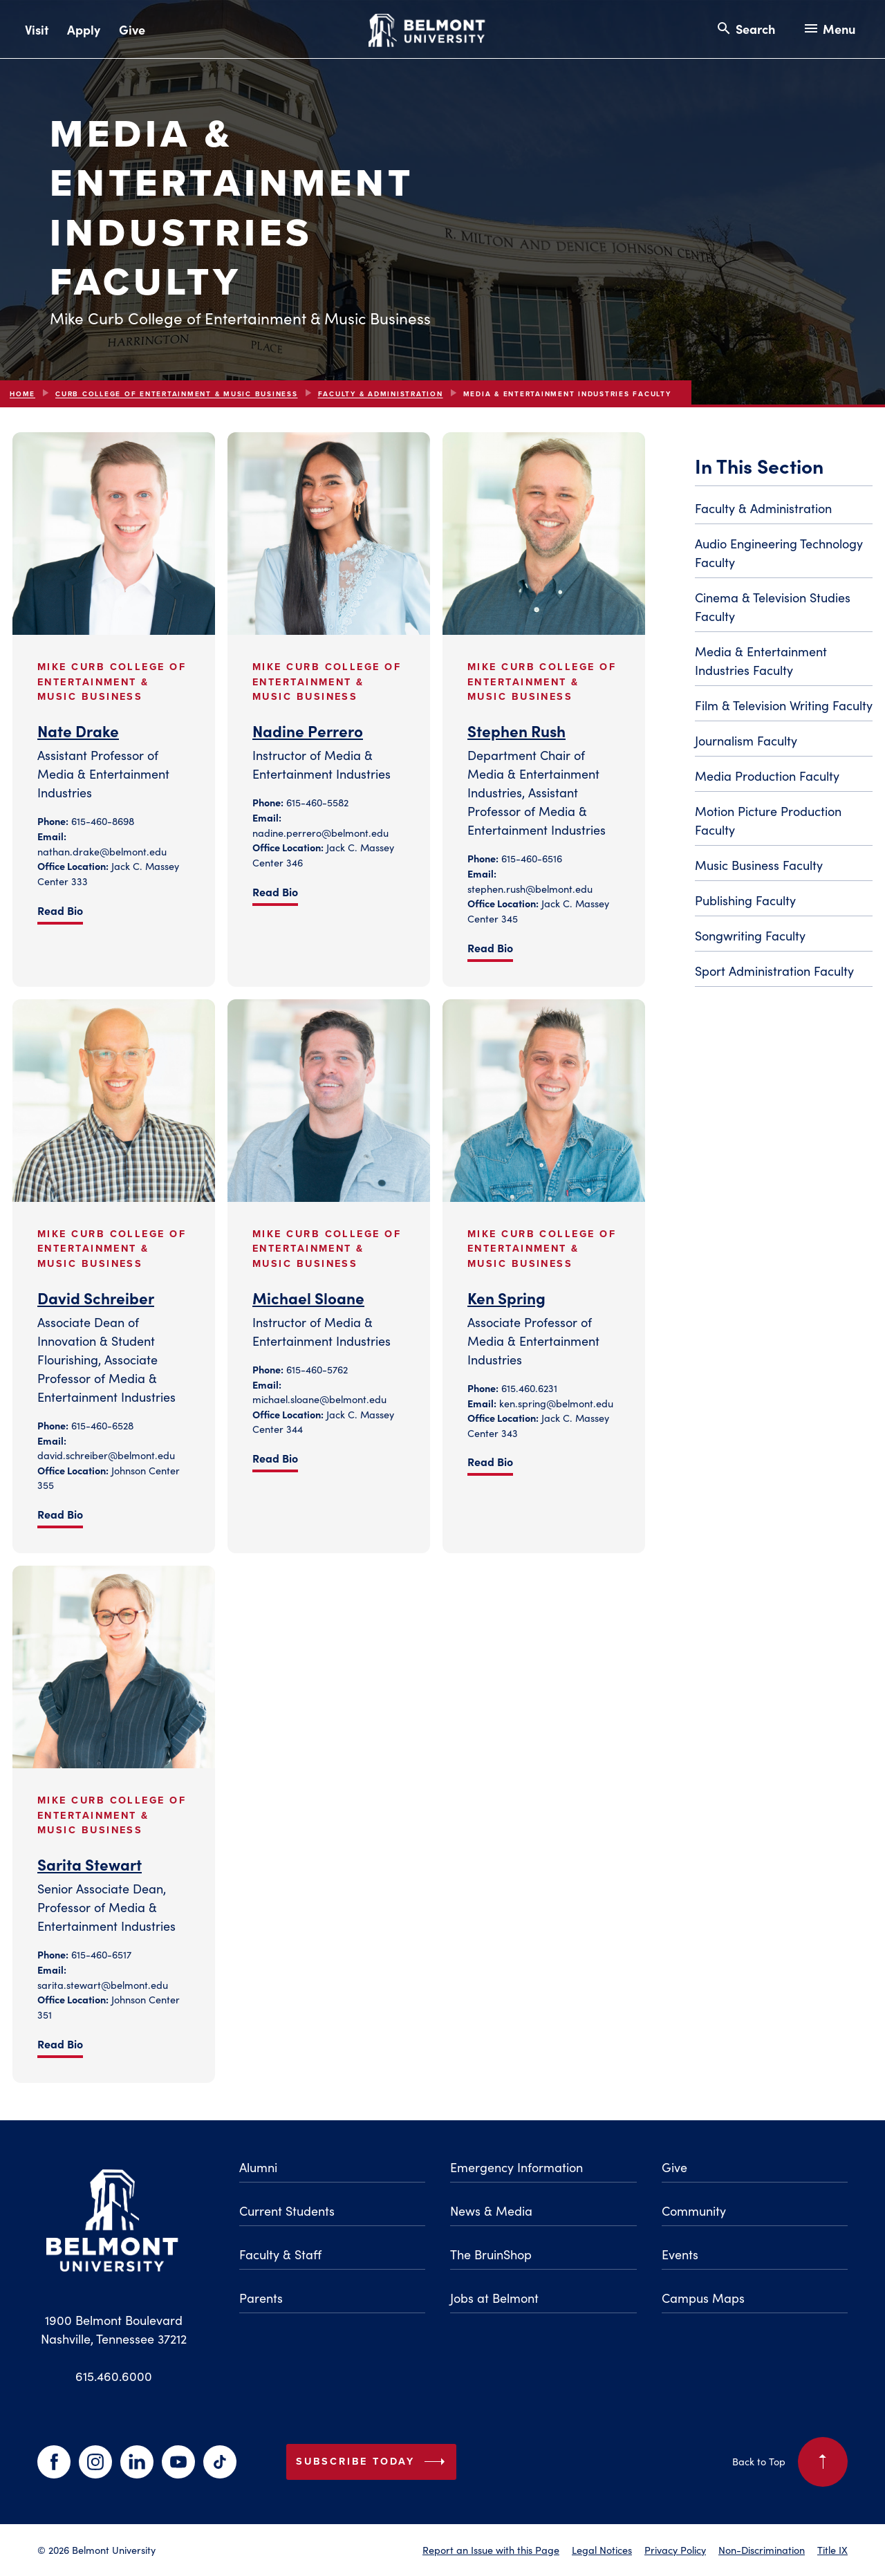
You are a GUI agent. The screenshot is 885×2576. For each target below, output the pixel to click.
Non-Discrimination (761, 2550)
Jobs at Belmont (494, 2297)
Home (22, 394)
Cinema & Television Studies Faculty (772, 606)
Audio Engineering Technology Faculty (779, 553)
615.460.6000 (113, 2375)
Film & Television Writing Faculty (784, 705)
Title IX (832, 2550)
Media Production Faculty (767, 775)
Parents (261, 2297)
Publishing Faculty (745, 900)
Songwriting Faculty (750, 935)
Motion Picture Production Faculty (768, 820)
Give (132, 29)
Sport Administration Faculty (774, 970)
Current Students (287, 2210)
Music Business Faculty (759, 864)
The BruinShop (491, 2254)
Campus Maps (703, 2297)
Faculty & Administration (380, 394)
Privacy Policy (675, 2550)
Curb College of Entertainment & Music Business (176, 394)
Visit (36, 29)
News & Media (491, 2210)
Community (694, 2210)
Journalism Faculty (746, 740)
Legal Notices (602, 2550)
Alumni (258, 2167)
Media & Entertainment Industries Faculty (761, 660)
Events (680, 2254)
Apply (83, 29)
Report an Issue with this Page (490, 2550)
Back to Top (790, 2462)
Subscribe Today (373, 2462)
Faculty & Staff (280, 2254)
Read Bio (60, 910)
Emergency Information (516, 2167)
